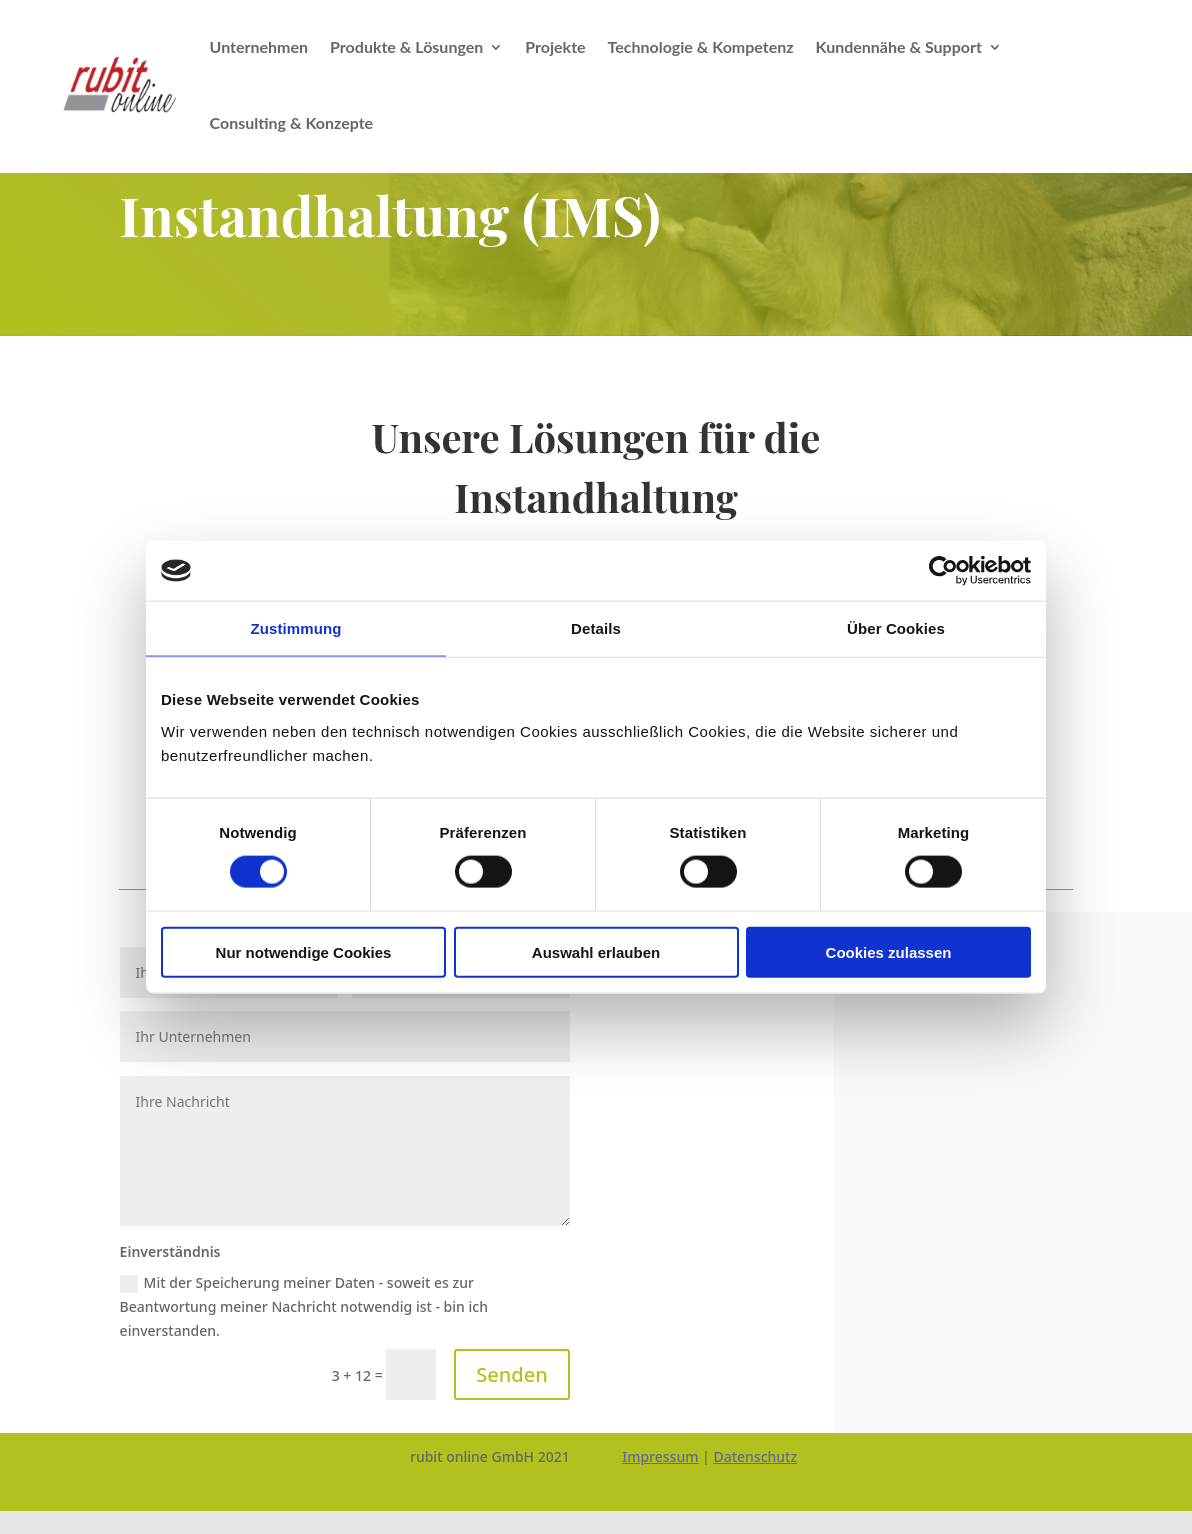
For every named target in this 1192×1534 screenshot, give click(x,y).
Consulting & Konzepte (292, 122)
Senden (511, 1374)
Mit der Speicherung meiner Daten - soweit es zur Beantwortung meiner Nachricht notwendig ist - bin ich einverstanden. (304, 1306)
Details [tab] (596, 628)
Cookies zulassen (889, 951)
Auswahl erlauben (596, 951)
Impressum (660, 1456)
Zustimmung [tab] (296, 628)
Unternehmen (259, 46)
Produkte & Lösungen (406, 46)
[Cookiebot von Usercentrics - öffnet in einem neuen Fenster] (943, 571)
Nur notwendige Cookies (304, 951)
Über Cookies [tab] (896, 628)
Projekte (555, 46)
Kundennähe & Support (899, 46)
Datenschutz (755, 1456)
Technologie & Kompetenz (701, 46)
